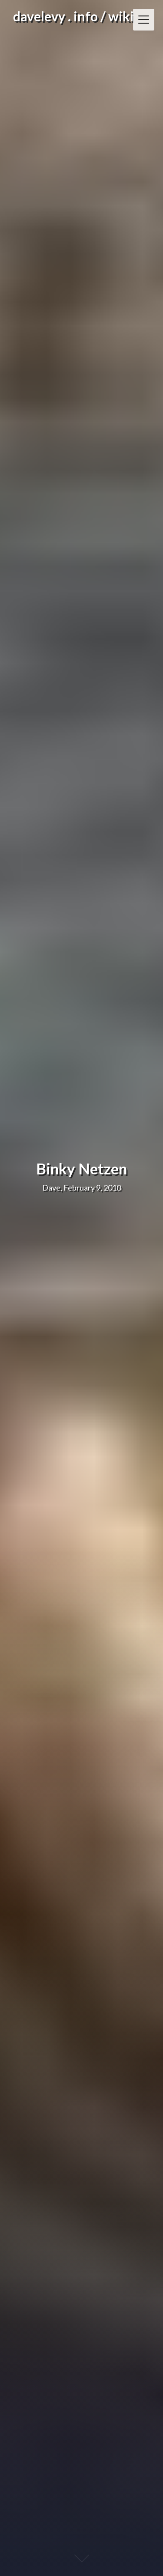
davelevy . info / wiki (73, 16)
